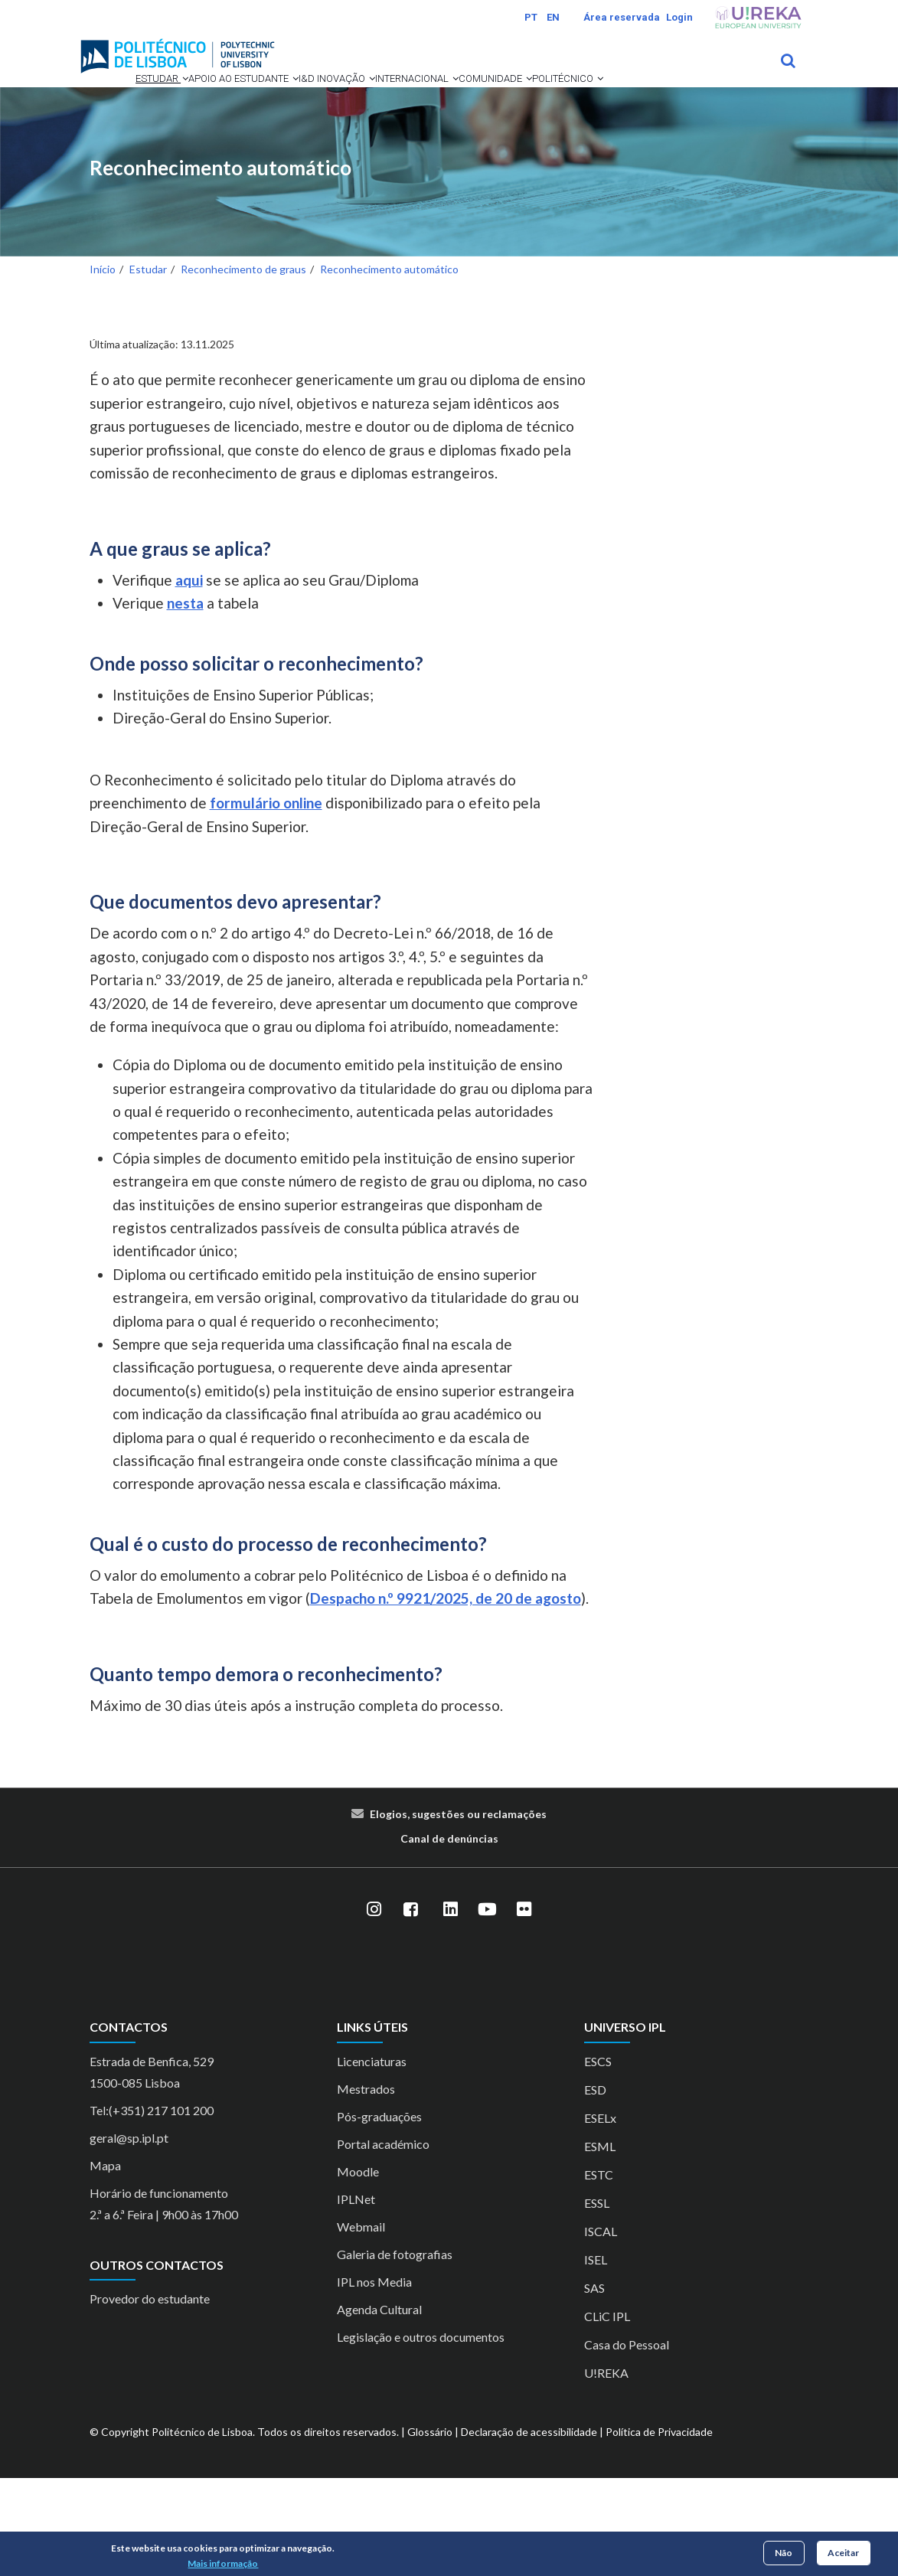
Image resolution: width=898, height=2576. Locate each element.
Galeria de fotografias (394, 2352)
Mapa (105, 2263)
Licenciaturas (372, 2159)
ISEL (595, 2357)
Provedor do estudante (150, 2396)
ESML (600, 2244)
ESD (595, 2187)
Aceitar (843, 2552)
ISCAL (600, 2329)
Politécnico (236, 156)
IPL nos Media (374, 2379)
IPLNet (356, 2297)
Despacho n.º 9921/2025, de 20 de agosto (445, 1696)
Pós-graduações (379, 2214)
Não (783, 2552)
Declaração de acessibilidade (529, 2529)
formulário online (266, 900)
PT (530, 17)
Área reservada (621, 17)
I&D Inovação (357, 99)
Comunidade (138, 156)
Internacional (463, 99)
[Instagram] (374, 2007)
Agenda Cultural (379, 2407)
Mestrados (366, 2186)
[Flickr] (524, 2007)
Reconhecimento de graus (243, 367)
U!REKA (606, 2470)
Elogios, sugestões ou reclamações (458, 1911)
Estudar (127, 99)
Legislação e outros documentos (421, 2434)
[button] (154, 99)
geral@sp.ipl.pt (129, 2235)
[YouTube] (487, 2007)
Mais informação (223, 2563)
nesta (185, 701)
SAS (594, 2385)
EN (553, 17)
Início (103, 367)
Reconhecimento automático (220, 266)
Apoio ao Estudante (236, 99)
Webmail (361, 2324)
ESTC (598, 2272)
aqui (189, 678)
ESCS (598, 2159)
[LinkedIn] (451, 2007)
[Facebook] (411, 2007)
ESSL (596, 2301)
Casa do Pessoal (626, 2442)
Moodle (358, 2269)
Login (679, 17)
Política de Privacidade (659, 2529)
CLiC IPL (607, 2414)
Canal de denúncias (449, 1936)
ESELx (600, 2216)
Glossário (429, 2529)
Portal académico (383, 2242)
